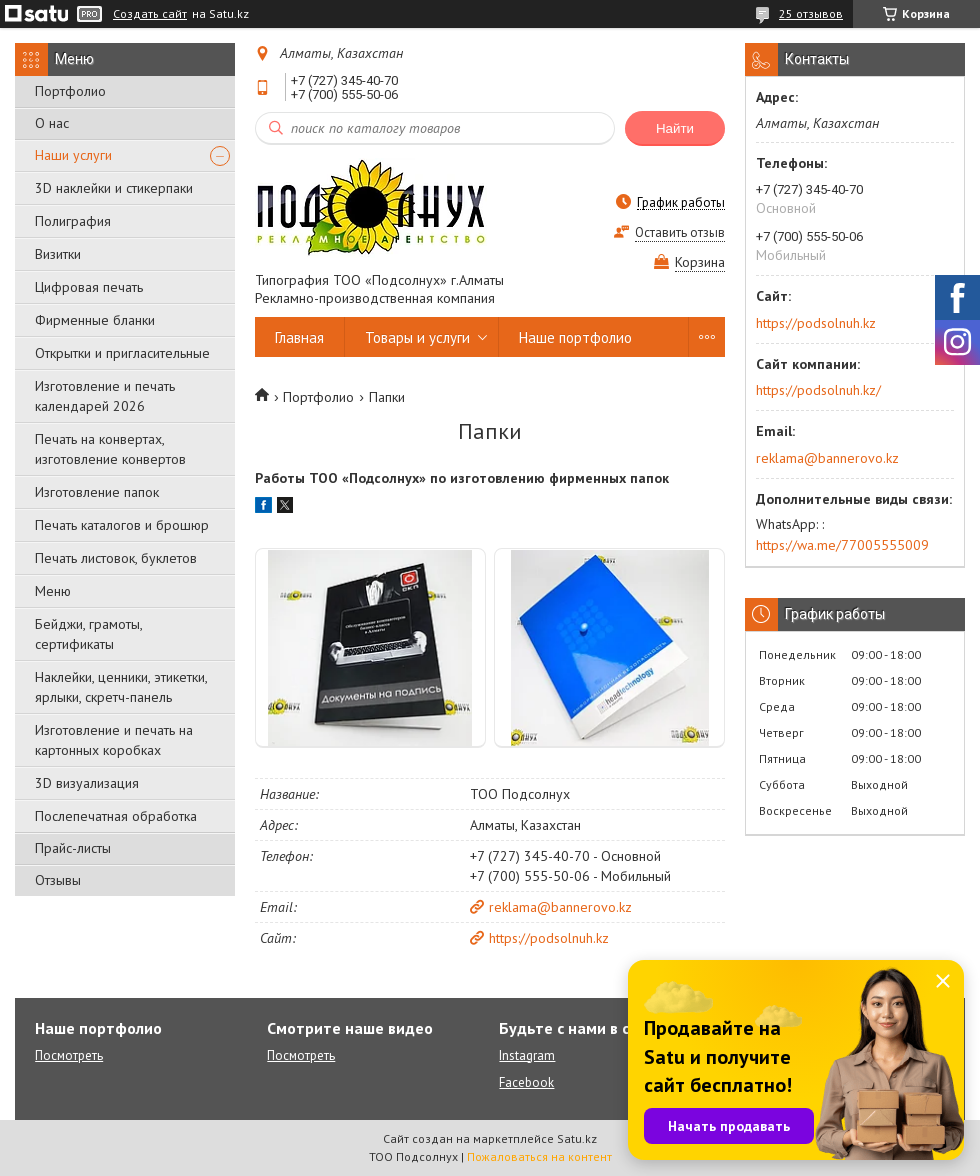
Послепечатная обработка (116, 816)
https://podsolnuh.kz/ (818, 390)
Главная (299, 337)
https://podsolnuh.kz (549, 938)
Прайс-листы (73, 848)
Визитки (58, 254)
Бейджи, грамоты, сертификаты (88, 634)
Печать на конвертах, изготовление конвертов (110, 449)
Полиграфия (73, 221)
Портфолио (70, 91)
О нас (52, 123)
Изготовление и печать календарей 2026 (105, 396)
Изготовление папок (97, 492)
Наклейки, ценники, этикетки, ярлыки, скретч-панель (121, 687)
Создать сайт (150, 14)
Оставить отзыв (680, 232)
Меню (53, 591)
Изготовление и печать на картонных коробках (114, 740)
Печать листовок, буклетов (116, 558)
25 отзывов (811, 13)
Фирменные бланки (95, 320)
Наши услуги (73, 155)
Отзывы (58, 880)
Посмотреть (69, 1055)
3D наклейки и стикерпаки (114, 188)
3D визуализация (87, 783)
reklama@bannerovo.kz (560, 907)
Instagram (527, 1055)
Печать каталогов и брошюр (122, 525)
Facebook (526, 1082)
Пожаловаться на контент (539, 1156)
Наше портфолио (575, 337)
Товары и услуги (417, 337)
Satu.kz (577, 1138)
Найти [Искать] (675, 128)
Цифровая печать (89, 287)
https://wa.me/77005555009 (842, 545)
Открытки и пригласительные (122, 353)
